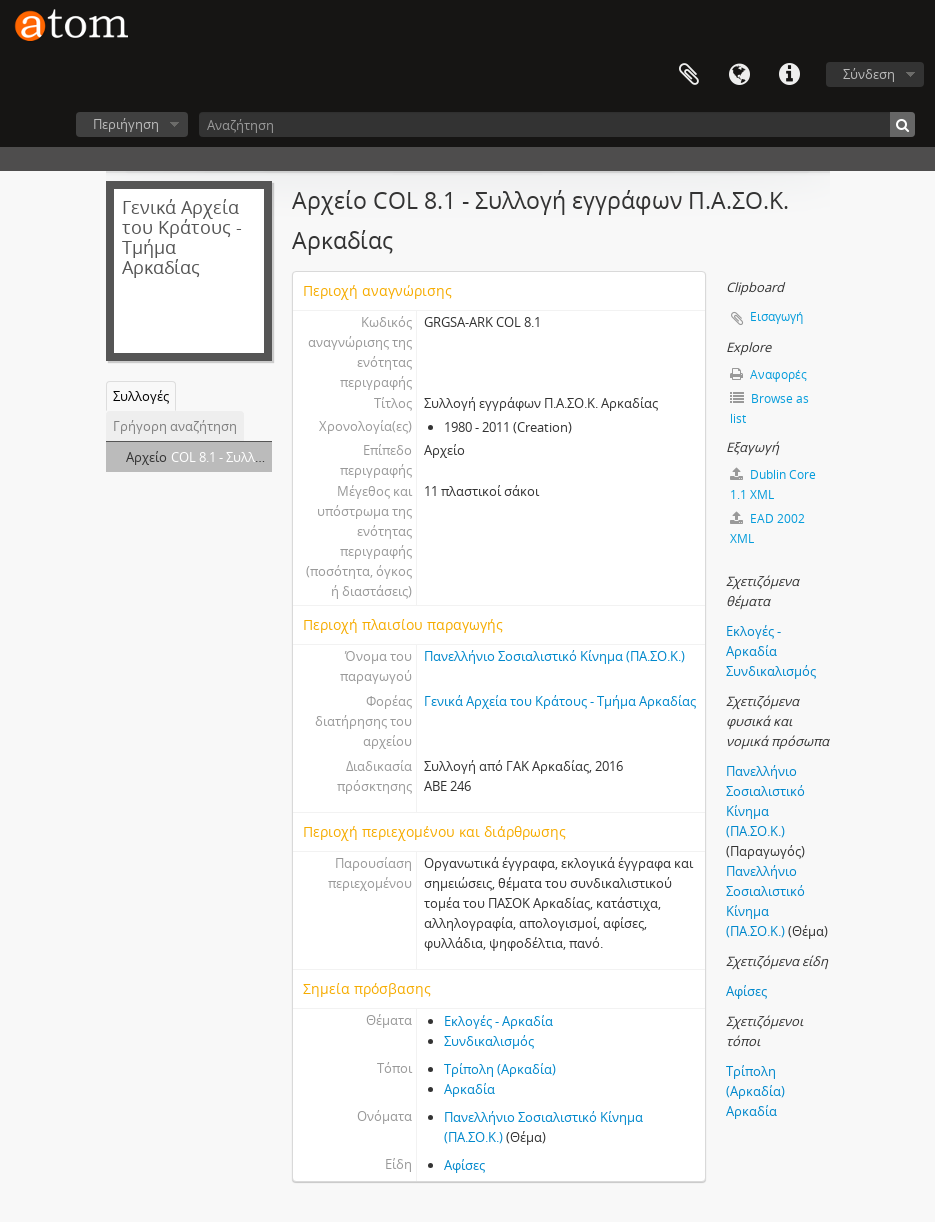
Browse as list (769, 408)
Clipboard (689, 75)
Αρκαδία (469, 1089)
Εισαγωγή (776, 316)
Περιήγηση (126, 124)
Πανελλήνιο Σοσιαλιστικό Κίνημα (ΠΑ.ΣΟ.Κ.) (554, 656)
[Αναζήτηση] (557, 124)
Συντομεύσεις (789, 75)
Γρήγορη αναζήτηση (175, 426)
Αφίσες (464, 1165)
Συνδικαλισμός (489, 1041)
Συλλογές (141, 396)
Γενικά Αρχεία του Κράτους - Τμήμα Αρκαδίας (560, 701)
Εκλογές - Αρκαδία (498, 1021)
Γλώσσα (739, 75)
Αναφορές (768, 374)
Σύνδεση (869, 74)
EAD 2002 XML (767, 528)
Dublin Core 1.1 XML (773, 484)
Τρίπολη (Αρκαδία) (500, 1069)
